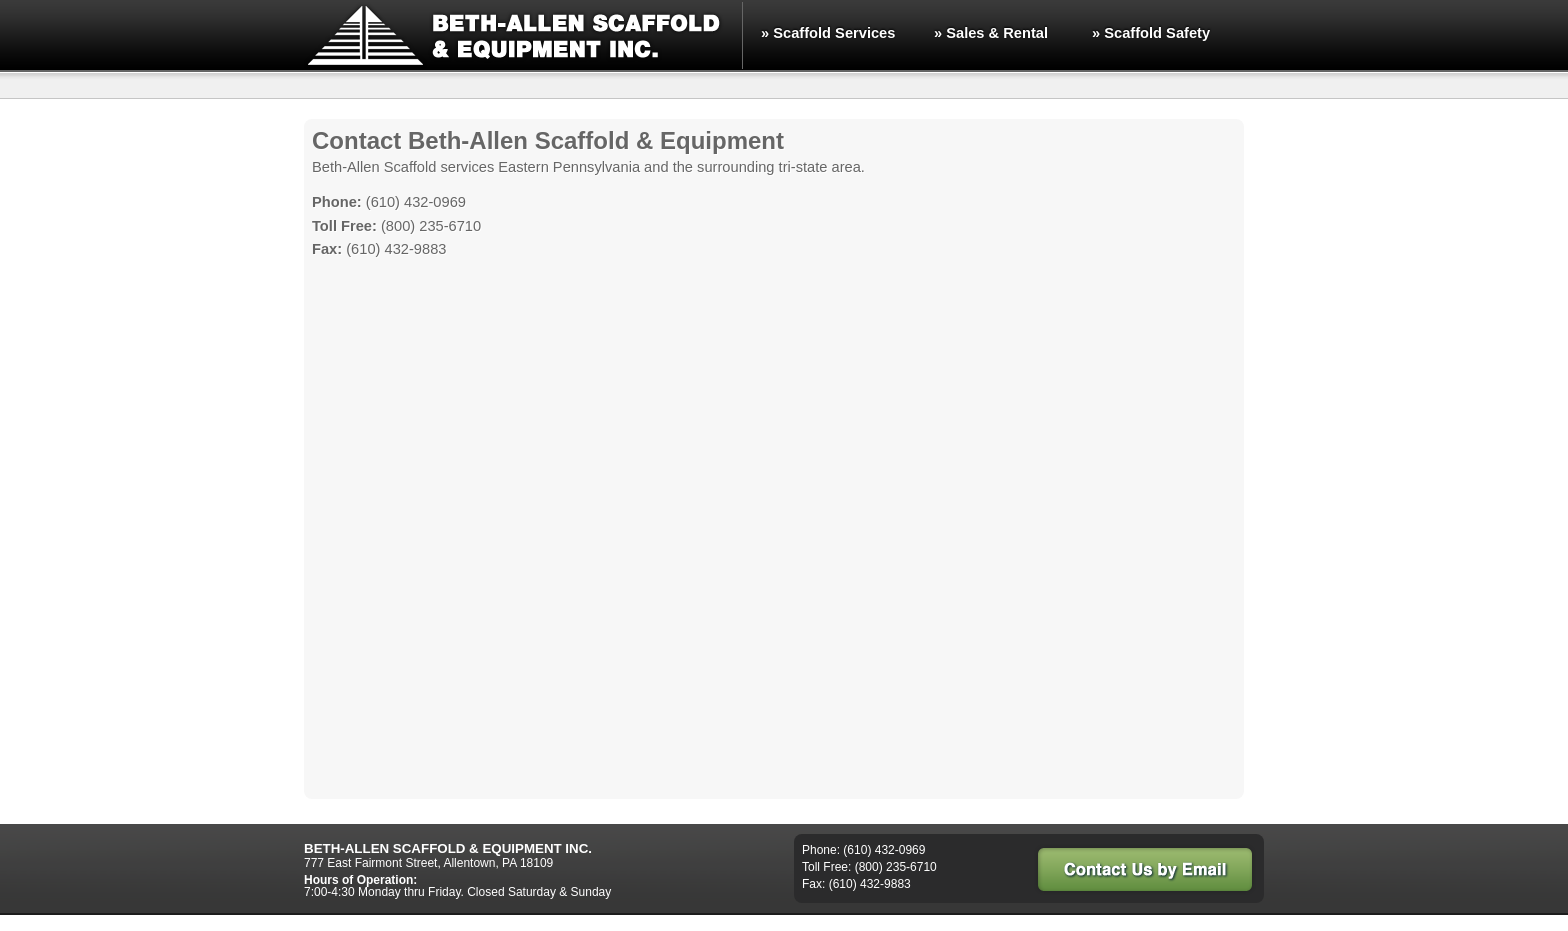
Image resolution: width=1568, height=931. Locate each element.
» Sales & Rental (991, 33)
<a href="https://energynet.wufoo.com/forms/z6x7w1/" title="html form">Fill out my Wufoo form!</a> (774, 532)
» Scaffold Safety (1151, 33)
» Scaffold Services (828, 33)
